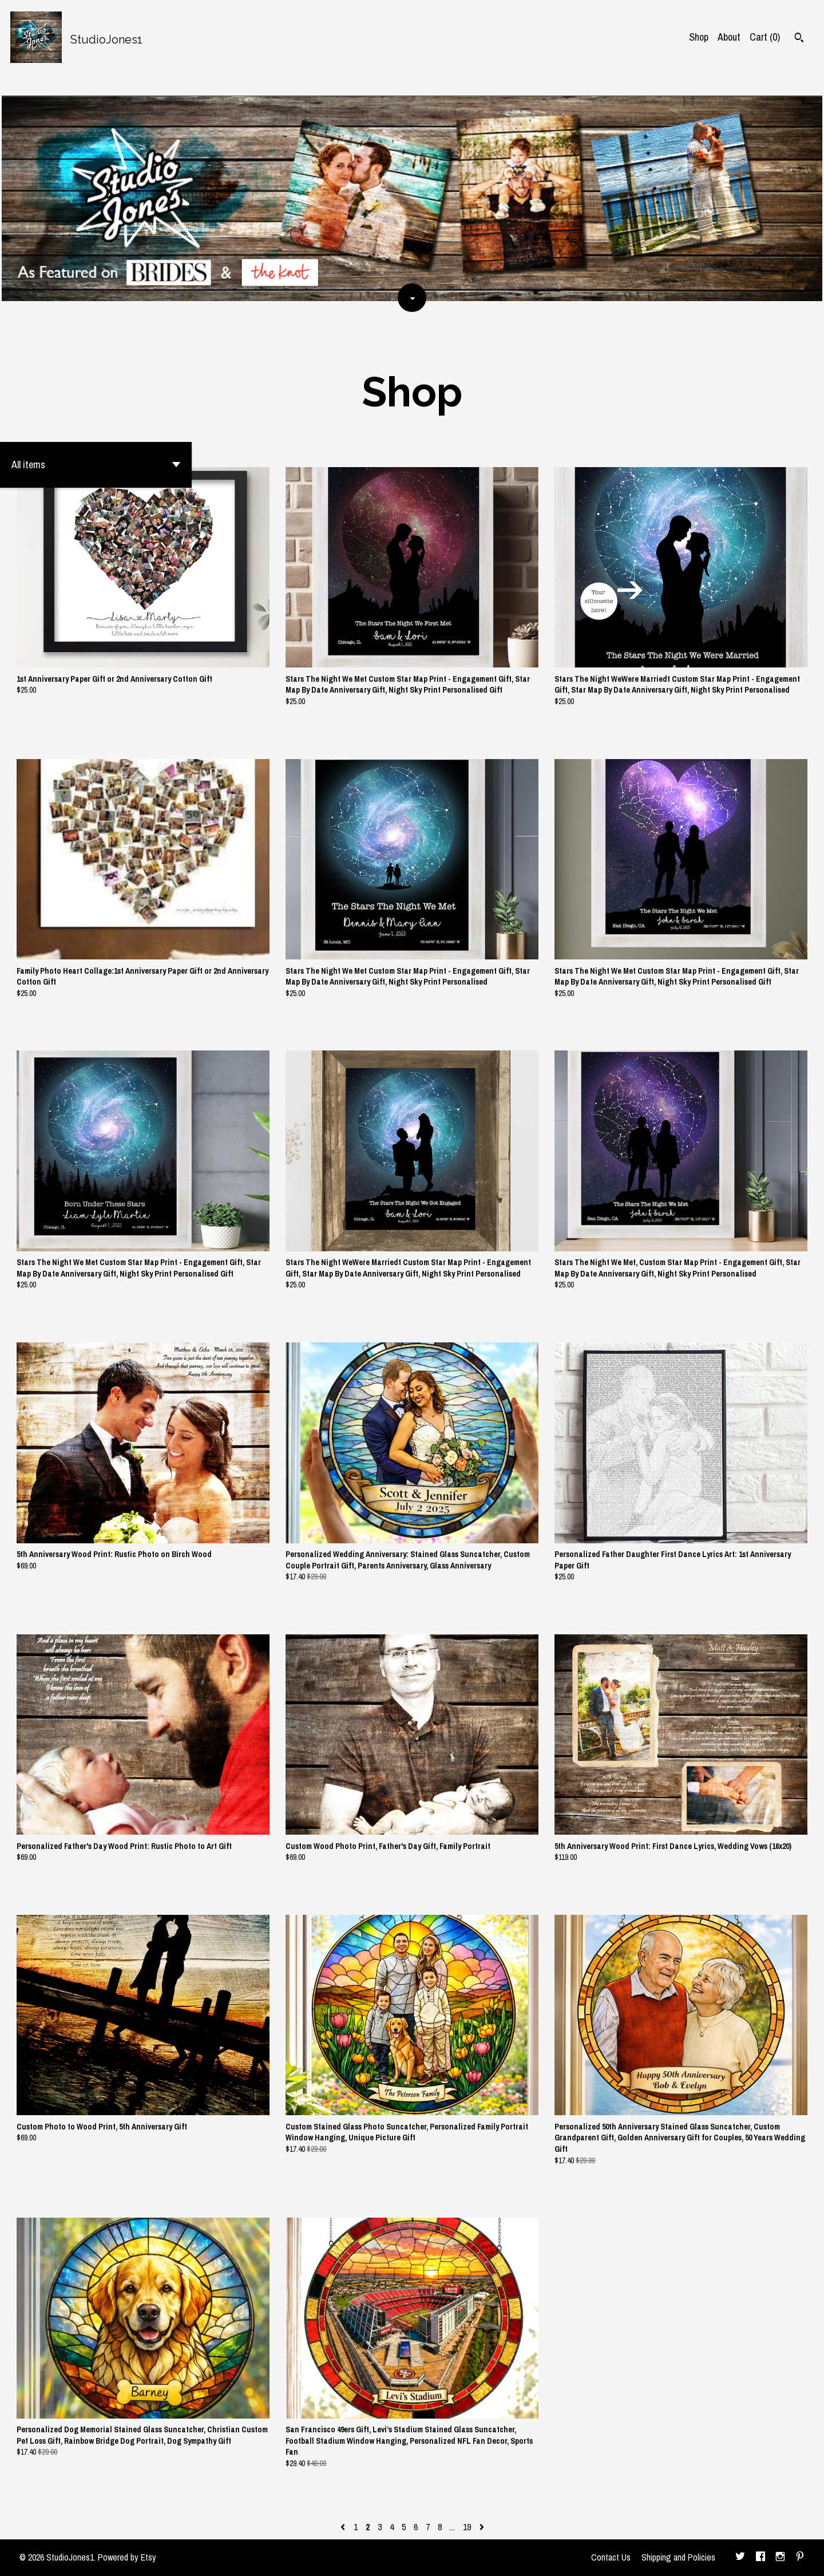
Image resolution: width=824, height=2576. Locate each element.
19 (467, 2526)
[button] (96, 465)
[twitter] (740, 2558)
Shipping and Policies (678, 2557)
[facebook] (760, 2558)
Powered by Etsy (127, 2557)
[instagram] (780, 2558)
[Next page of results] (482, 2526)
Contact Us (611, 2557)
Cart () (765, 37)
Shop (698, 37)
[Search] (799, 39)
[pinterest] (800, 2558)
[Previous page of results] (344, 2526)
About (729, 37)
